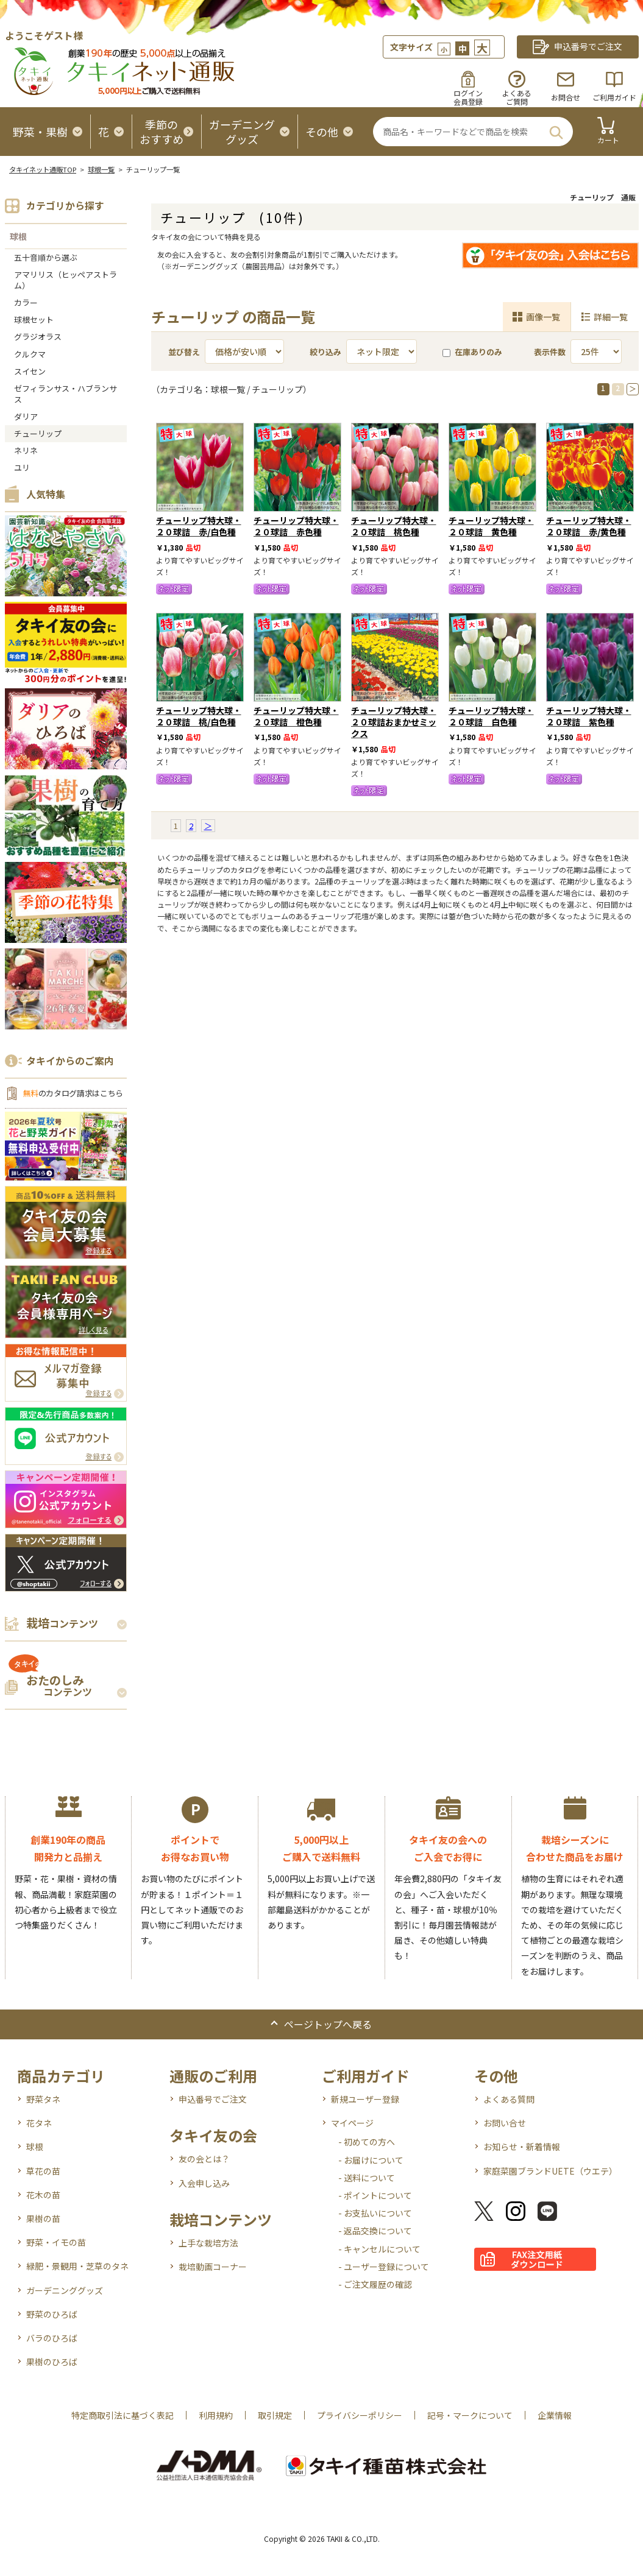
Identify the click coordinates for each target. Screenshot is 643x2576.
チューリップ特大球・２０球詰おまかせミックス (393, 721)
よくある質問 (509, 2099)
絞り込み (325, 352)
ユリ (22, 467)
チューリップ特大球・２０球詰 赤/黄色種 (588, 526)
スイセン (30, 371)
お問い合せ (504, 2123)
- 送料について (366, 2178)
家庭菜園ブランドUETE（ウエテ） (550, 2171)
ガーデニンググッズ (64, 2290)
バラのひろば (51, 2338)
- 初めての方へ (366, 2142)
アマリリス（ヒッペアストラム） (65, 280)
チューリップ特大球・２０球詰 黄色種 (491, 526)
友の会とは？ (204, 2159)
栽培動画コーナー (213, 2266)
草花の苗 (43, 2171)
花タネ (39, 2123)
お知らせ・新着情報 (521, 2146)
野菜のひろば (51, 2314)
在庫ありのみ (472, 352)
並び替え (184, 352)
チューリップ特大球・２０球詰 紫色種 (588, 716)
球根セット (34, 319)
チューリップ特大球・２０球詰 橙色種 (296, 716)
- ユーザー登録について (383, 2266)
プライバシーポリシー (359, 2415)
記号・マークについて (470, 2415)
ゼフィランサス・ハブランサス (65, 394)
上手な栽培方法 (208, 2243)
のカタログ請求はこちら (73, 1093)
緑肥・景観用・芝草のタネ (77, 2266)
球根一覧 (101, 169)
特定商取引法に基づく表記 (122, 2415)
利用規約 (216, 2415)
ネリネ (26, 450)
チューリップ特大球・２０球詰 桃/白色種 (198, 716)
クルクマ (30, 354)
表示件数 (550, 352)
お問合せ (565, 97)
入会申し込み (204, 2183)
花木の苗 (43, 2195)
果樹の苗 (43, 2218)
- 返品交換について (375, 2231)
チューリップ (38, 433)
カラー (26, 302)
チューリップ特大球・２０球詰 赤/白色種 (198, 526)
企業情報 (555, 2415)
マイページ (352, 2123)
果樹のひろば (51, 2361)
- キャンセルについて (379, 2249)
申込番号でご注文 (213, 2099)
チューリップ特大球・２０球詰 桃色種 (393, 526)
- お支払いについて (375, 2213)
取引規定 (275, 2415)
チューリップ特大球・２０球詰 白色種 (491, 716)
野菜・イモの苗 (56, 2242)
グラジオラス (38, 336)
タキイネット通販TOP (42, 169)
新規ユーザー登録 (365, 2099)
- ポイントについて (375, 2195)
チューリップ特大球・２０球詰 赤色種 (296, 526)
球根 (18, 236)
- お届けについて (370, 2160)
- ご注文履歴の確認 (375, 2284)
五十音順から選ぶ (45, 257)
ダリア (26, 416)
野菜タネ (43, 2099)
